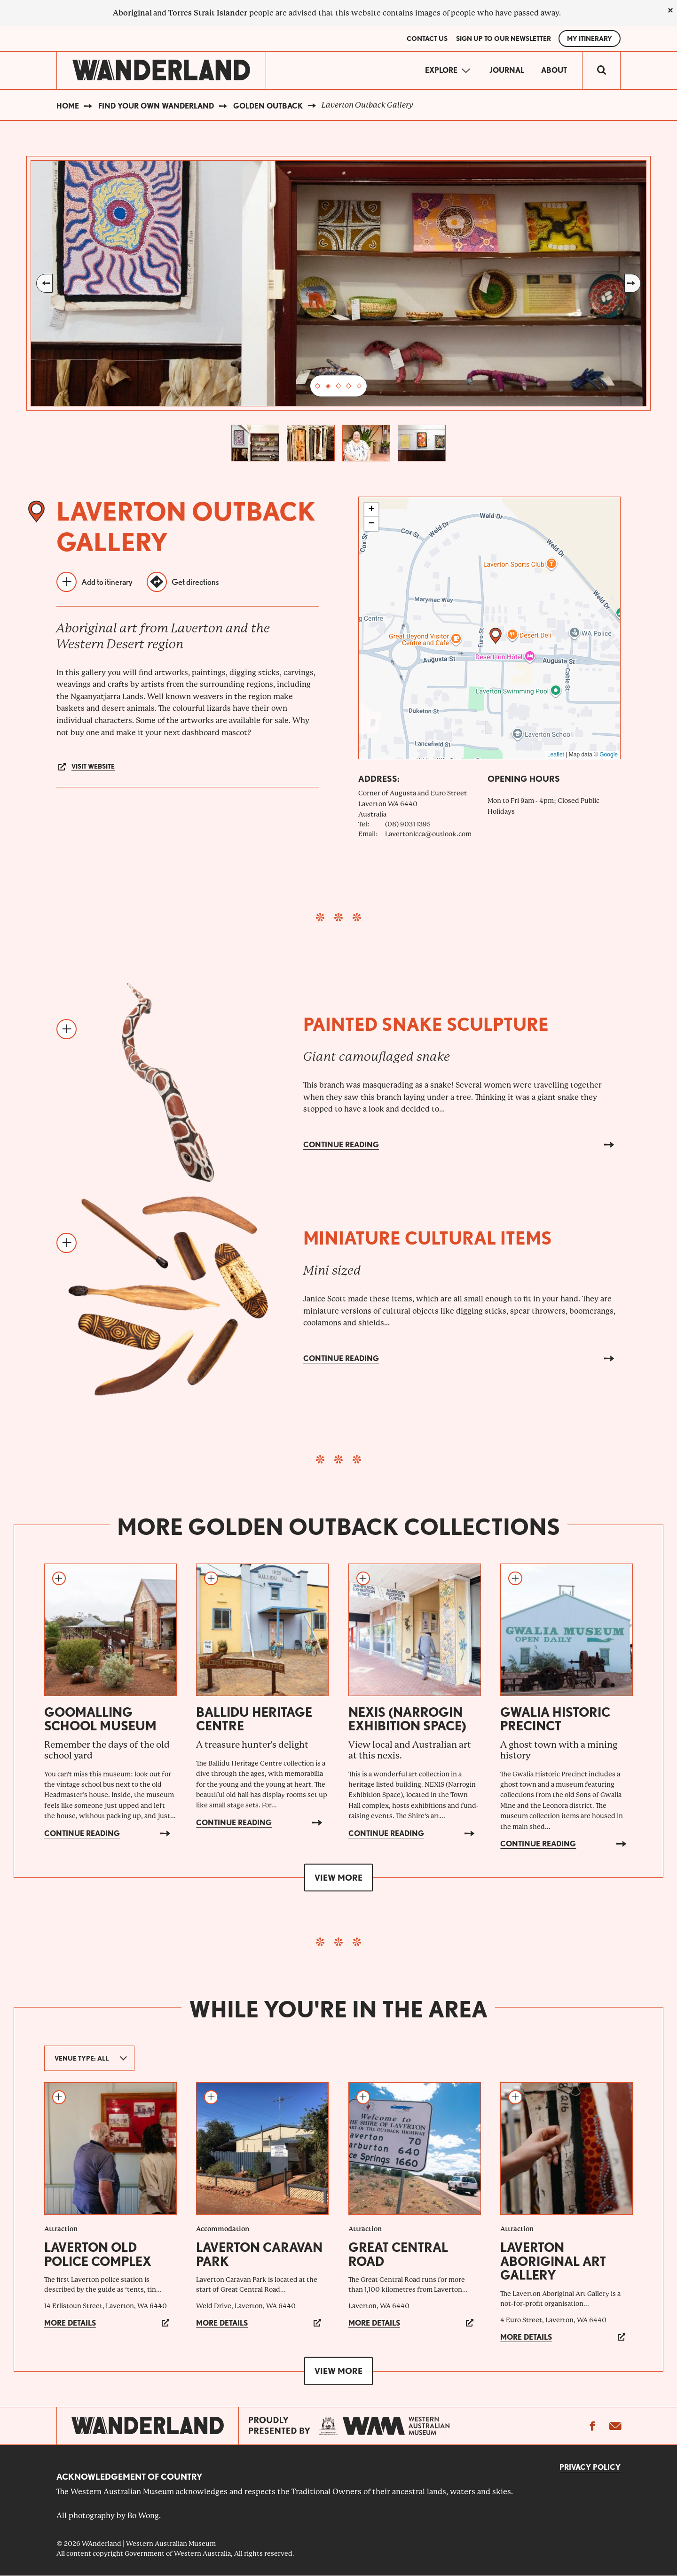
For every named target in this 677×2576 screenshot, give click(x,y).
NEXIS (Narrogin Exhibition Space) (407, 1719)
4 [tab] (349, 386)
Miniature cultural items (427, 1238)
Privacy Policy (590, 2467)
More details (70, 2323)
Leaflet (555, 754)
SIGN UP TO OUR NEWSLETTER (503, 38)
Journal (506, 70)
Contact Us (427, 38)
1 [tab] (318, 386)
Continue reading (341, 1144)
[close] (670, 10)
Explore (441, 70)
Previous (44, 283)
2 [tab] (328, 386)
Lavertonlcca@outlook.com (428, 834)
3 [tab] (338, 386)
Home (67, 105)
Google (608, 754)
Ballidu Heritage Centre (254, 1719)
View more (338, 1878)
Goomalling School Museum (100, 1719)
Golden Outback (268, 105)
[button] (495, 636)
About (554, 70)
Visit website (93, 766)
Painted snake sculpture (426, 1024)
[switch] (601, 70)
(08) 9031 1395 (408, 824)
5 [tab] (359, 386)
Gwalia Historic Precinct (555, 1719)
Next (632, 283)
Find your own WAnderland (156, 105)
